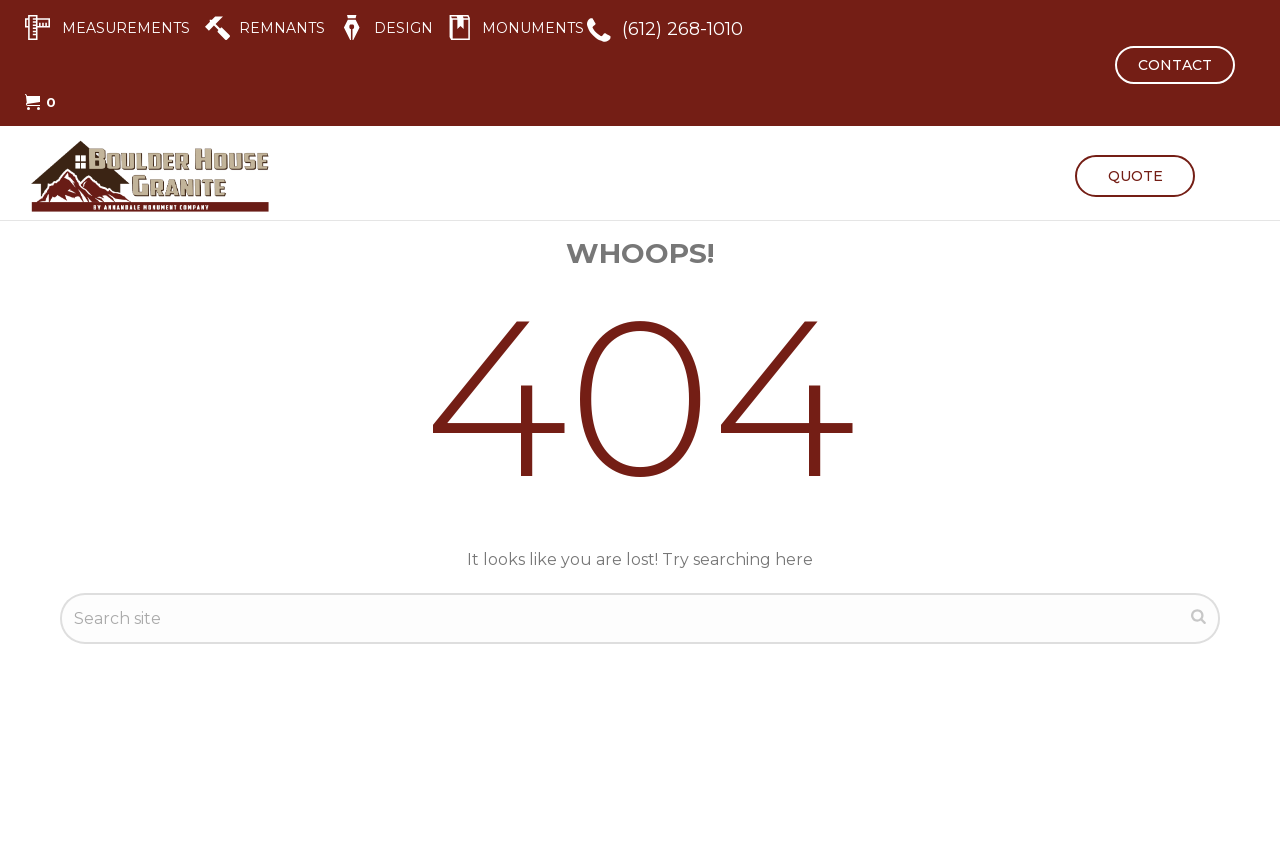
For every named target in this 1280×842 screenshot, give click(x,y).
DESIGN (403, 28)
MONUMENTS (533, 28)
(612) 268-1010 (682, 29)
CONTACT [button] (1175, 65)
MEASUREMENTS (126, 28)
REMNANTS (282, 28)
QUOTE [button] (1135, 176)
